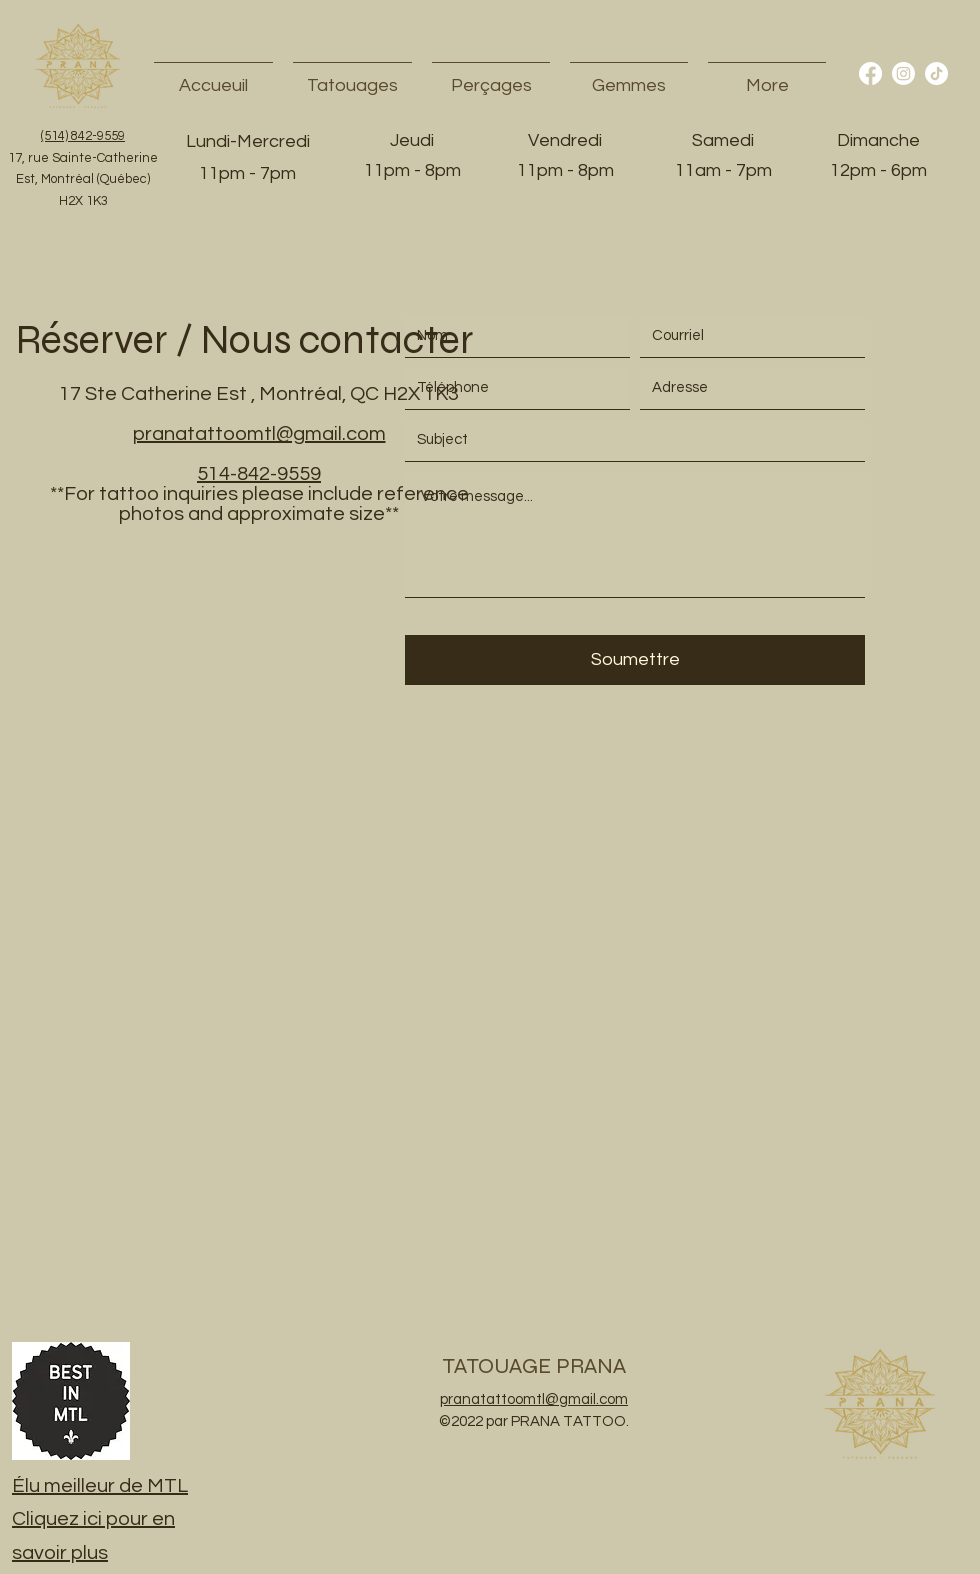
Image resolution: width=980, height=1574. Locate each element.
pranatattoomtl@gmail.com (259, 434)
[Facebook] (870, 73)
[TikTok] (936, 73)
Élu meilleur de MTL (100, 1486)
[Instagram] (903, 73)
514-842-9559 (259, 474)
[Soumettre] (635, 660)
